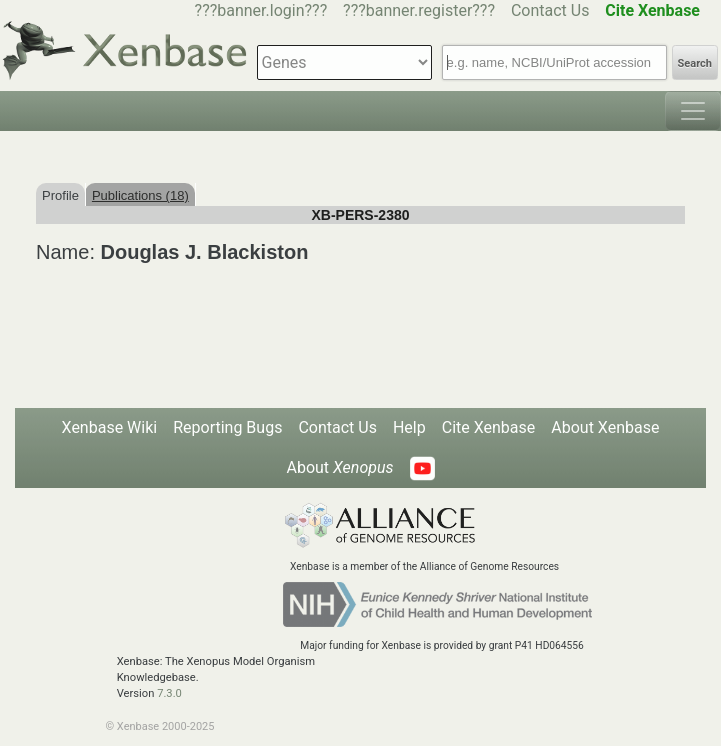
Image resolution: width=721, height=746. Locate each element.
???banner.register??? (419, 10)
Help (409, 427)
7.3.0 (169, 693)
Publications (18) (140, 195)
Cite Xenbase (489, 427)
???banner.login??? (261, 10)
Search (695, 63)
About (339, 467)
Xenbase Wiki (110, 427)
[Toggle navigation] (693, 111)
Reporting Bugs (227, 427)
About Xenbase (605, 427)
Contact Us (550, 10)
